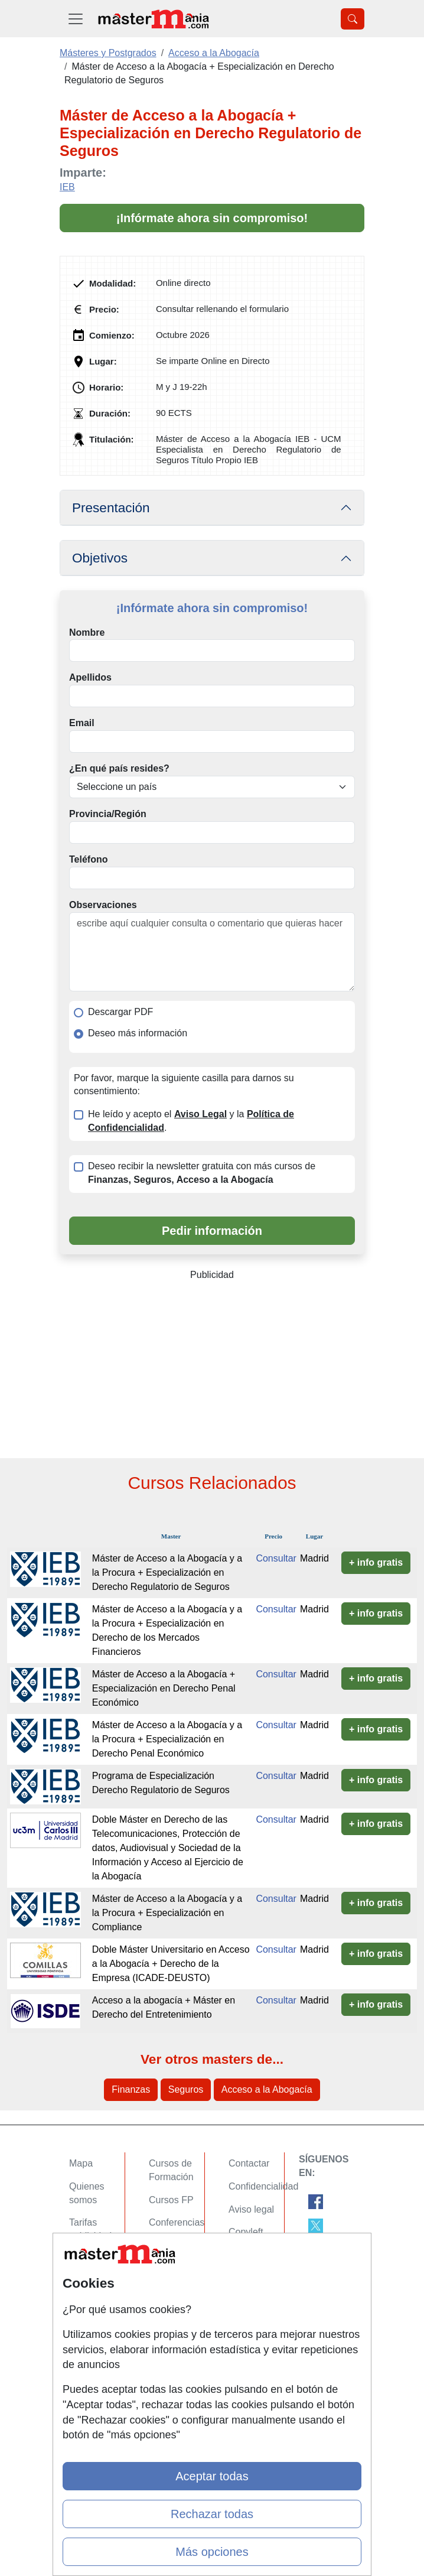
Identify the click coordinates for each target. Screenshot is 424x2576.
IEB (67, 187)
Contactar (249, 2163)
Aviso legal (251, 2209)
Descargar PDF (120, 1012)
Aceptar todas (211, 2476)
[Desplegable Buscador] (352, 19)
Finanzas (131, 2089)
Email (81, 723)
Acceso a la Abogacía (266, 2089)
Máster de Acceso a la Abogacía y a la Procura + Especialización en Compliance (167, 1913)
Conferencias (176, 2222)
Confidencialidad (263, 2186)
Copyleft (246, 2232)
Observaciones (103, 905)
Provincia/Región (107, 814)
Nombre (87, 632)
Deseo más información (137, 1033)
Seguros (186, 2089)
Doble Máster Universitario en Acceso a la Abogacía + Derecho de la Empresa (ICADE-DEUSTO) (171, 1963)
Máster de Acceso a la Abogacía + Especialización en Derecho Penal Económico (164, 1688)
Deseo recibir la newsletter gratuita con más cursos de (201, 1173)
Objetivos (100, 558)
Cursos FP (171, 2200)
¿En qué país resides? (119, 768)
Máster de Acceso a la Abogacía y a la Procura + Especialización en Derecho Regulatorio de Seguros (167, 1572)
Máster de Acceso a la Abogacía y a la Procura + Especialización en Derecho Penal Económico (167, 1739)
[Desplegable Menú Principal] (76, 18)
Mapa (81, 2163)
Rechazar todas (212, 2513)
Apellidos (90, 677)
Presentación (111, 507)
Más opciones (211, 2551)
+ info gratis (376, 1562)
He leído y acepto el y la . (191, 1121)
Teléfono (88, 859)
